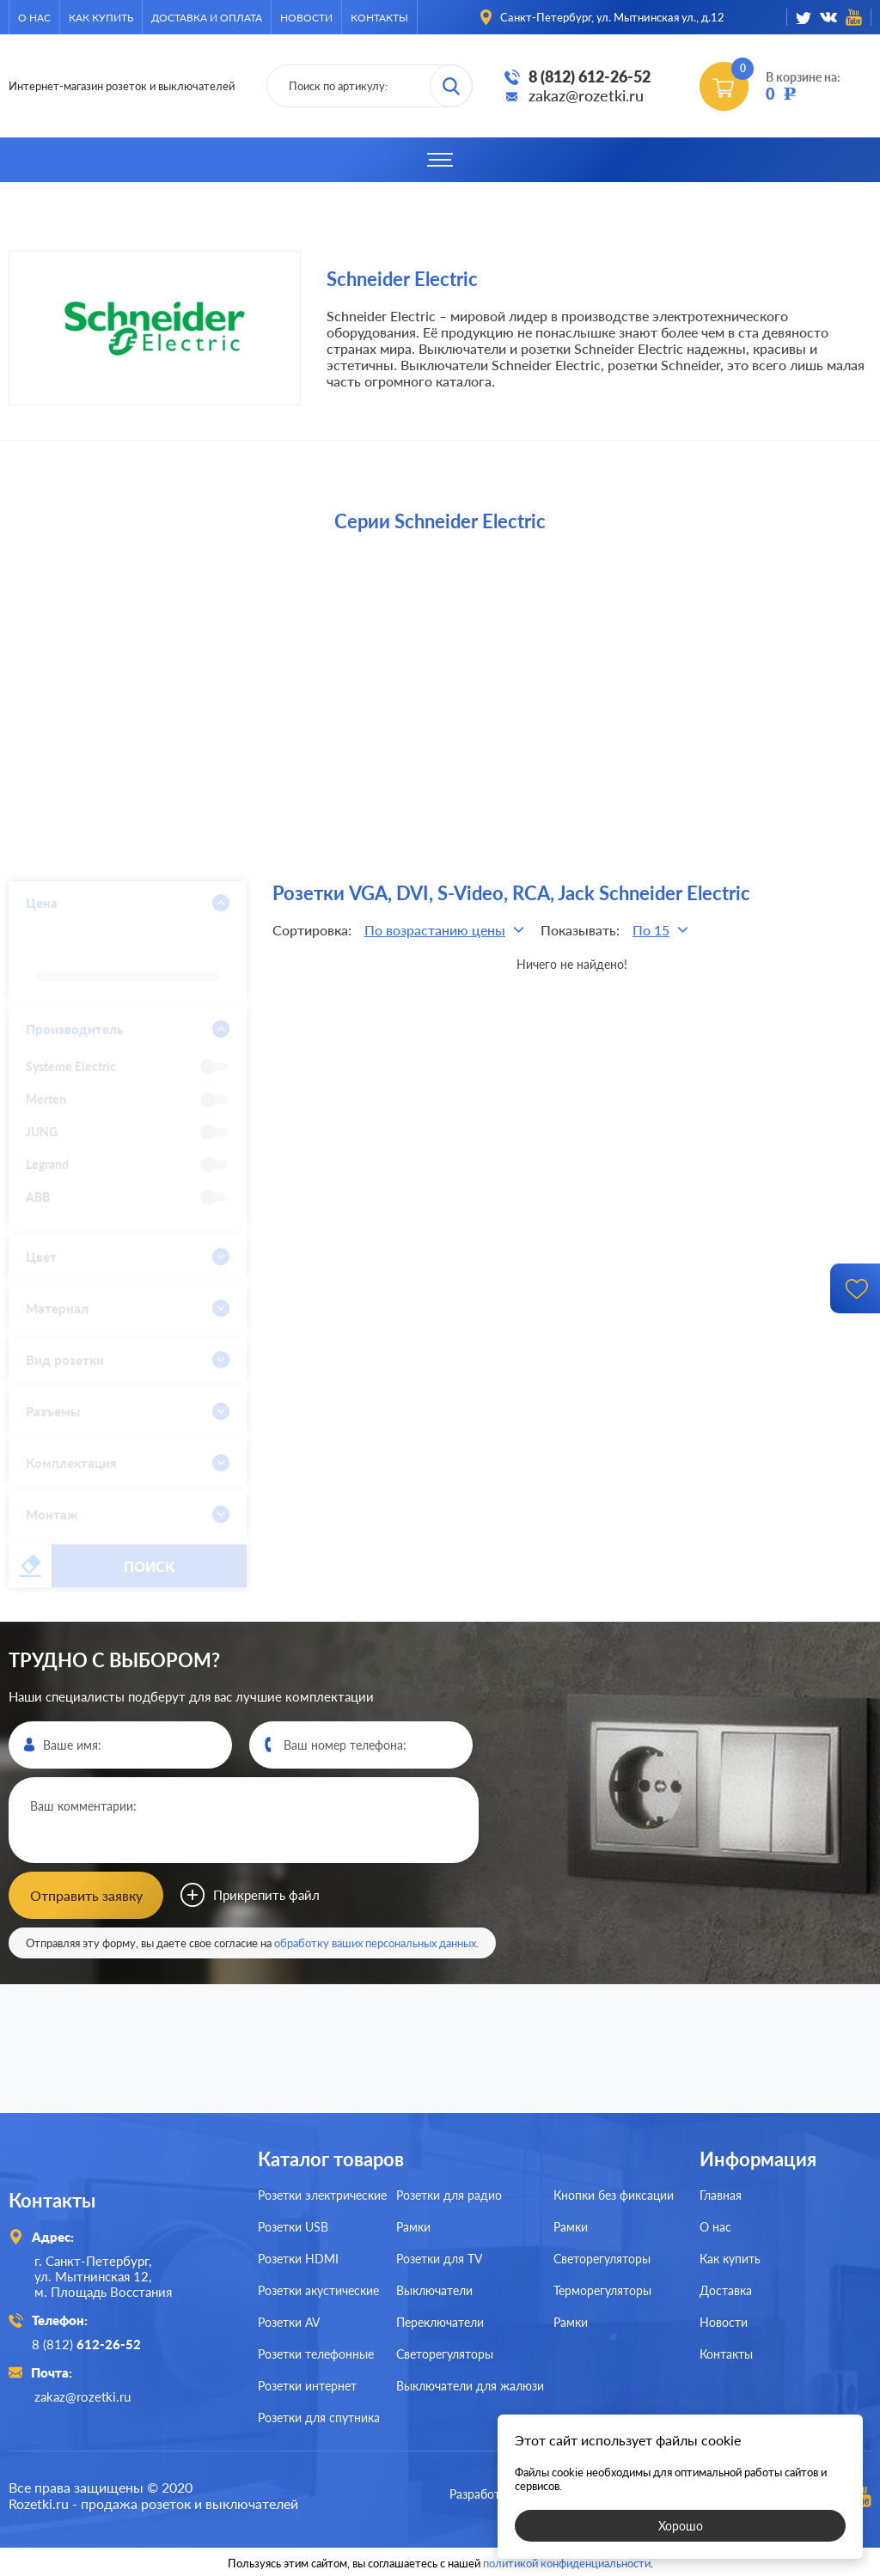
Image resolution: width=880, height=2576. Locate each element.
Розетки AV (289, 2322)
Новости (306, 17)
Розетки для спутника (319, 2417)
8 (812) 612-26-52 (590, 76)
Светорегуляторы (444, 2354)
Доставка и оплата (206, 17)
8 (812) (89, 2344)
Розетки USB (293, 2227)
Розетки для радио (449, 2195)
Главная (721, 2195)
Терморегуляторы (602, 2290)
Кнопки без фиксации (613, 2195)
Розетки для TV (439, 2258)
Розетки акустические (318, 2290)
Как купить (101, 17)
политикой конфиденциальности (567, 2560)
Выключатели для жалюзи (470, 2385)
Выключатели (434, 2290)
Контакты (379, 17)
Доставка (726, 2290)
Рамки (413, 2227)
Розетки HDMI (298, 2258)
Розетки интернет (307, 2385)
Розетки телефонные (316, 2354)
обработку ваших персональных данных (375, 1943)
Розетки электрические (322, 2195)
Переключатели (440, 2322)
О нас (34, 17)
